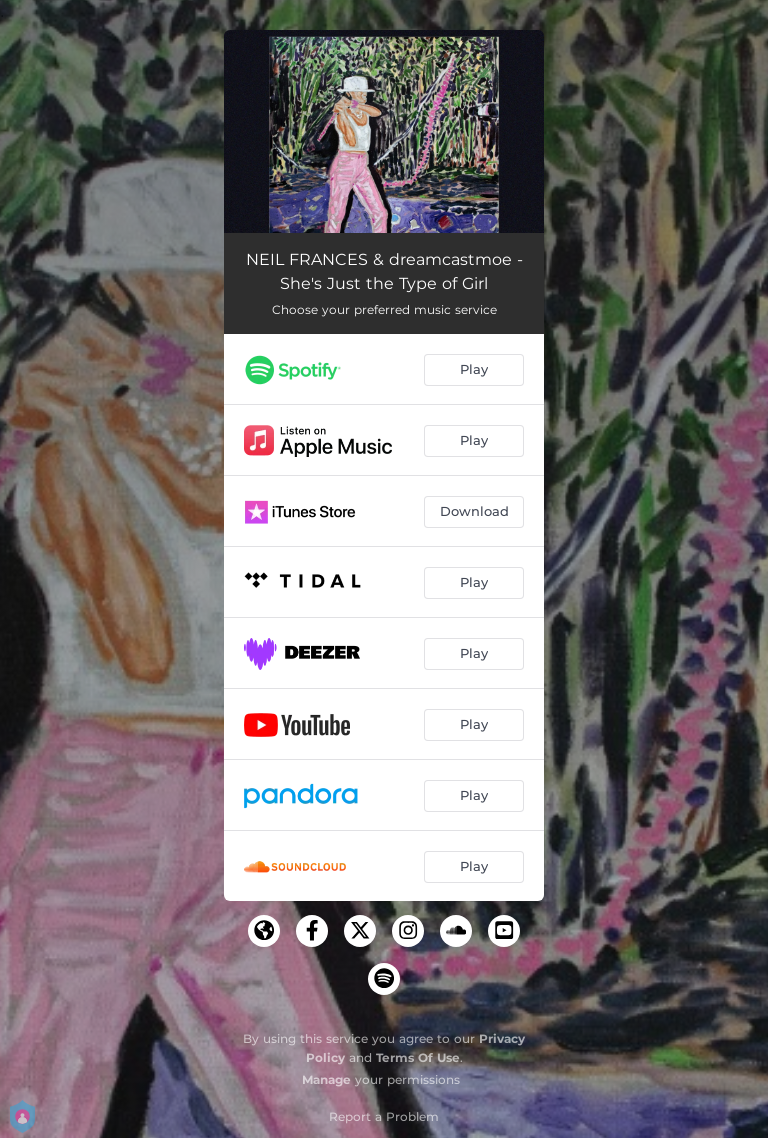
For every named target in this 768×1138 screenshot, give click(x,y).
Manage (326, 1079)
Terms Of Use (418, 1057)
